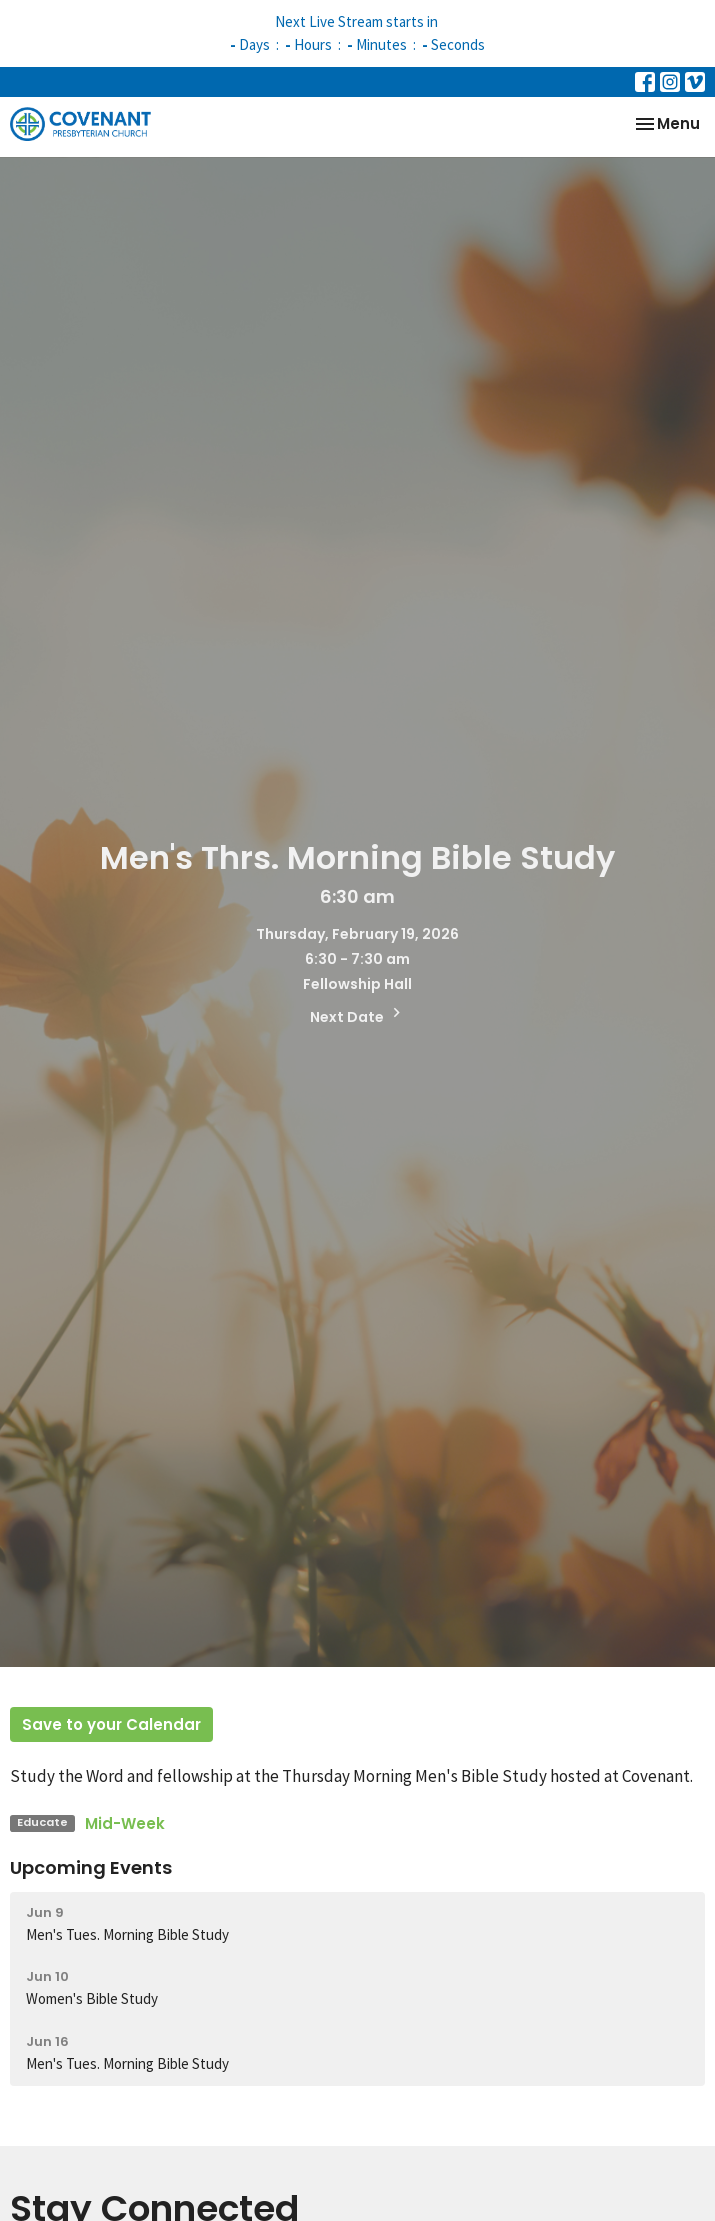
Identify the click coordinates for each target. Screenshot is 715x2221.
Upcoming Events (91, 1867)
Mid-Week (125, 1823)
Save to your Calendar (111, 1724)
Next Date (358, 1015)
